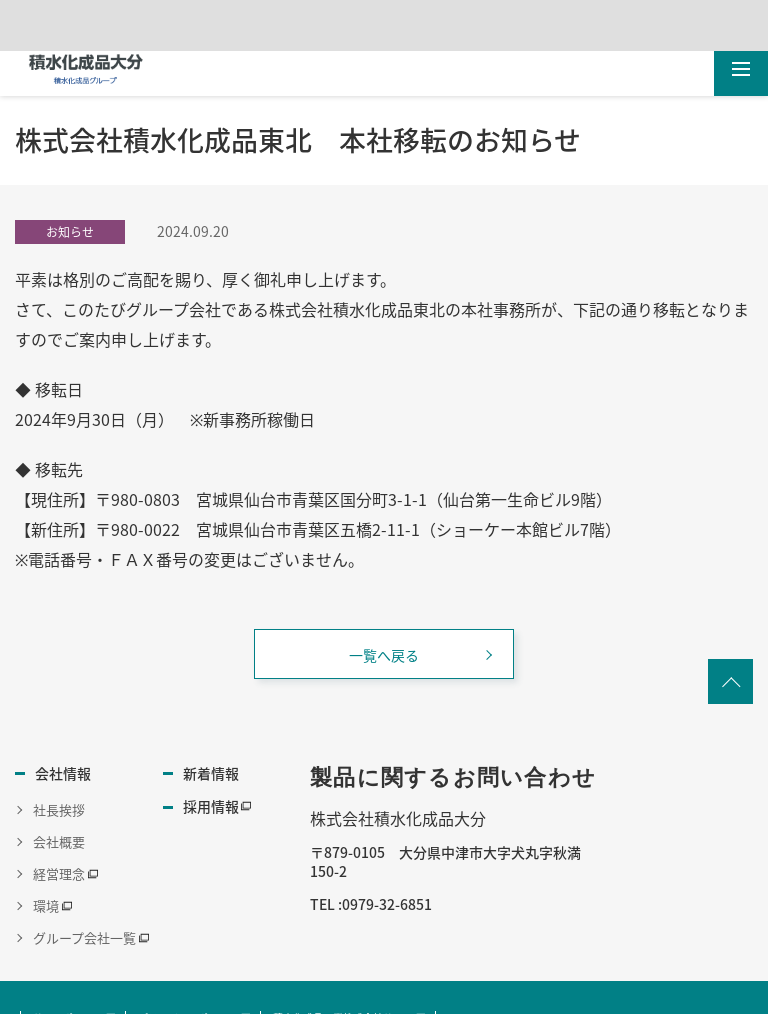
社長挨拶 (59, 801)
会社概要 (59, 833)
